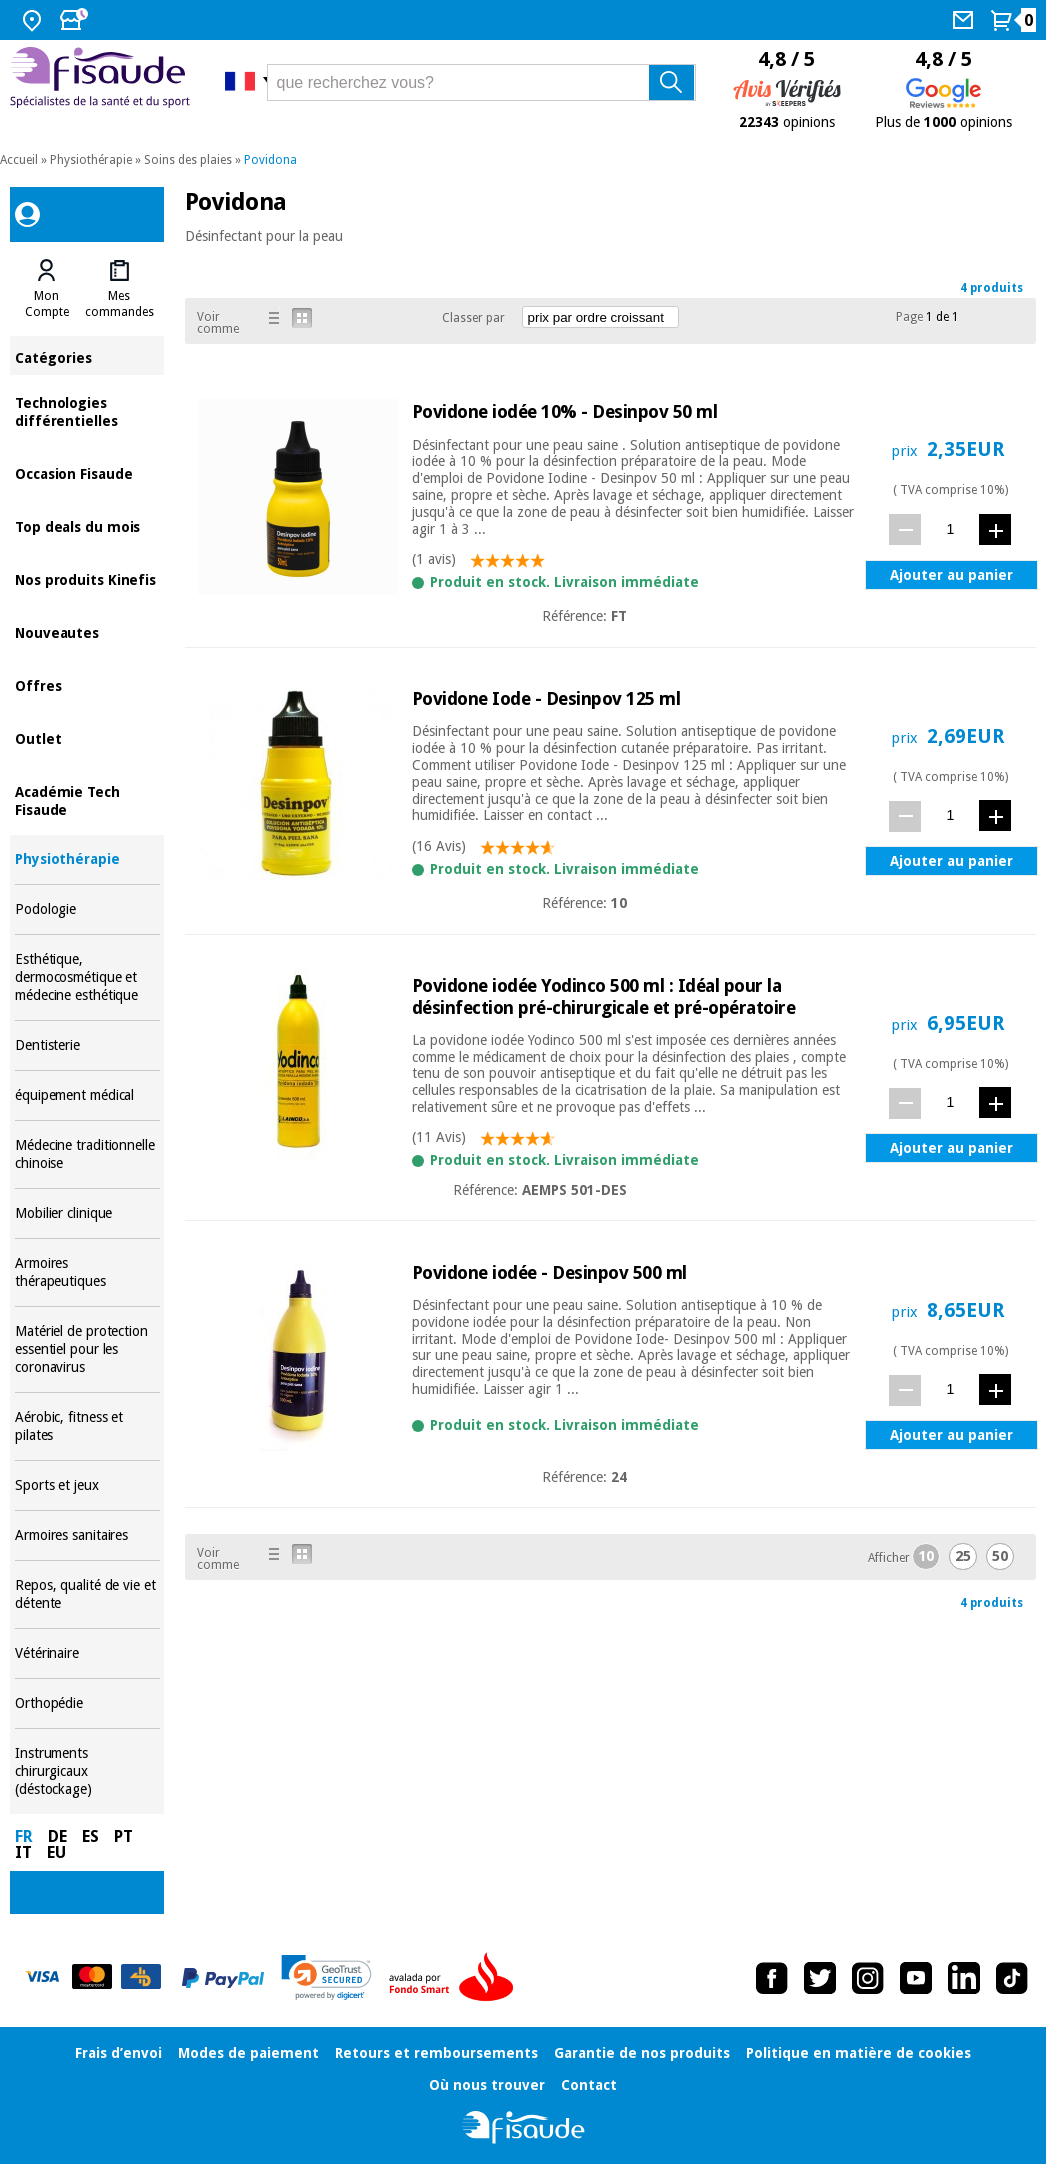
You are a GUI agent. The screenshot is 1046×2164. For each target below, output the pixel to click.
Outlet (87, 737)
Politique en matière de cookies (858, 2053)
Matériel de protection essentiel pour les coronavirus (87, 1349)
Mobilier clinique (87, 1213)
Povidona (270, 160)
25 (963, 1556)
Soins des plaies (188, 160)
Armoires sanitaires (87, 1535)
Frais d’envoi (118, 2053)
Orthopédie (87, 1703)
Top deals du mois (87, 525)
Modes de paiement (248, 2053)
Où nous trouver (487, 2085)
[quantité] (950, 528)
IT (23, 1852)
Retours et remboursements (436, 2053)
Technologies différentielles (87, 410)
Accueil (19, 160)
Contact (589, 2085)
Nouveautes (87, 631)
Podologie (87, 909)
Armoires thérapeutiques (87, 1272)
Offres (87, 684)
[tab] (47, 289)
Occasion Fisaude (87, 472)
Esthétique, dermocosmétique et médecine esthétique (87, 977)
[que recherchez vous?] (481, 82)
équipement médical (87, 1095)
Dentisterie (87, 1045)
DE (57, 1836)
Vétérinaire (87, 1653)
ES (90, 1836)
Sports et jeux (87, 1485)
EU (56, 1852)
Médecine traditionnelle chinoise (87, 1154)
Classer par (473, 318)
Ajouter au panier (951, 575)
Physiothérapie (91, 160)
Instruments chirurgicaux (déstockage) (87, 1771)
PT (123, 1836)
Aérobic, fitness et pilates (87, 1426)
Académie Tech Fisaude (87, 799)
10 (926, 1556)
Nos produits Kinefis (87, 578)
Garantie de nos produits (642, 2053)
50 (1000, 1556)
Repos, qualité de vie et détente (87, 1594)
